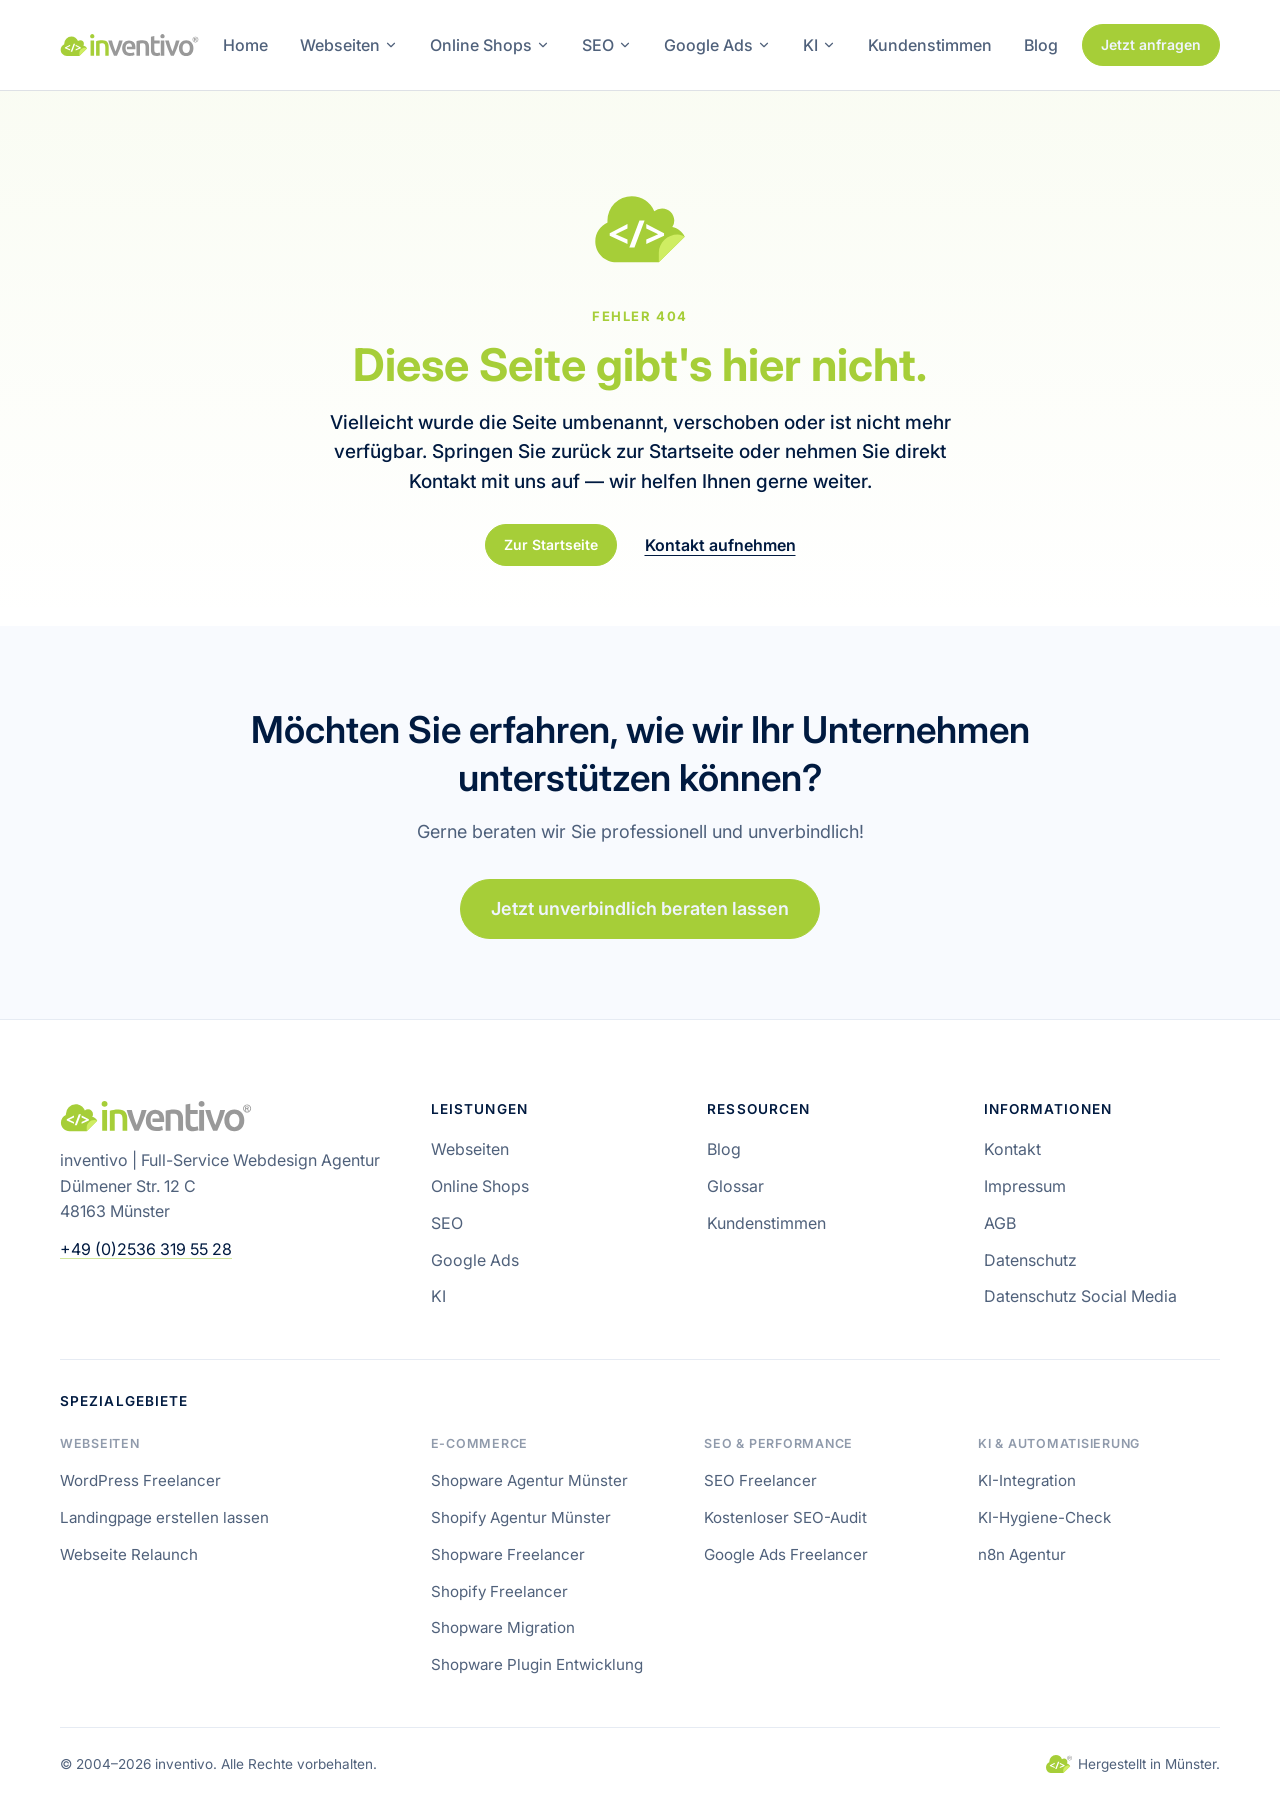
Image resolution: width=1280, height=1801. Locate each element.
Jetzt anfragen (1151, 44)
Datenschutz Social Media (1080, 1296)
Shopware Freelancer (508, 1554)
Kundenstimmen (930, 45)
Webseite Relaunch (129, 1554)
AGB (1000, 1223)
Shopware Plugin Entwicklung (537, 1664)
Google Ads (717, 45)
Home (245, 45)
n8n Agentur (1022, 1554)
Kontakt (1012, 1149)
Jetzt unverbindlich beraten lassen (640, 909)
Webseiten (349, 45)
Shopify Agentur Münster (521, 1517)
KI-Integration (1027, 1480)
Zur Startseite (551, 544)
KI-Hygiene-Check (1044, 1517)
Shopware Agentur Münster (529, 1480)
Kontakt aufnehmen (720, 545)
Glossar (735, 1186)
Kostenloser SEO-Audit (785, 1517)
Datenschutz (1030, 1260)
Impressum (1025, 1186)
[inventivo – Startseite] (129, 45)
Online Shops (490, 45)
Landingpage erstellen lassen (164, 1517)
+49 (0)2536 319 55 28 (146, 1249)
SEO (607, 45)
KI (819, 45)
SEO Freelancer (760, 1480)
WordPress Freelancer (140, 1480)
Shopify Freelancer (499, 1591)
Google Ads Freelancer (786, 1554)
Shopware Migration (503, 1627)
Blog (1041, 45)
